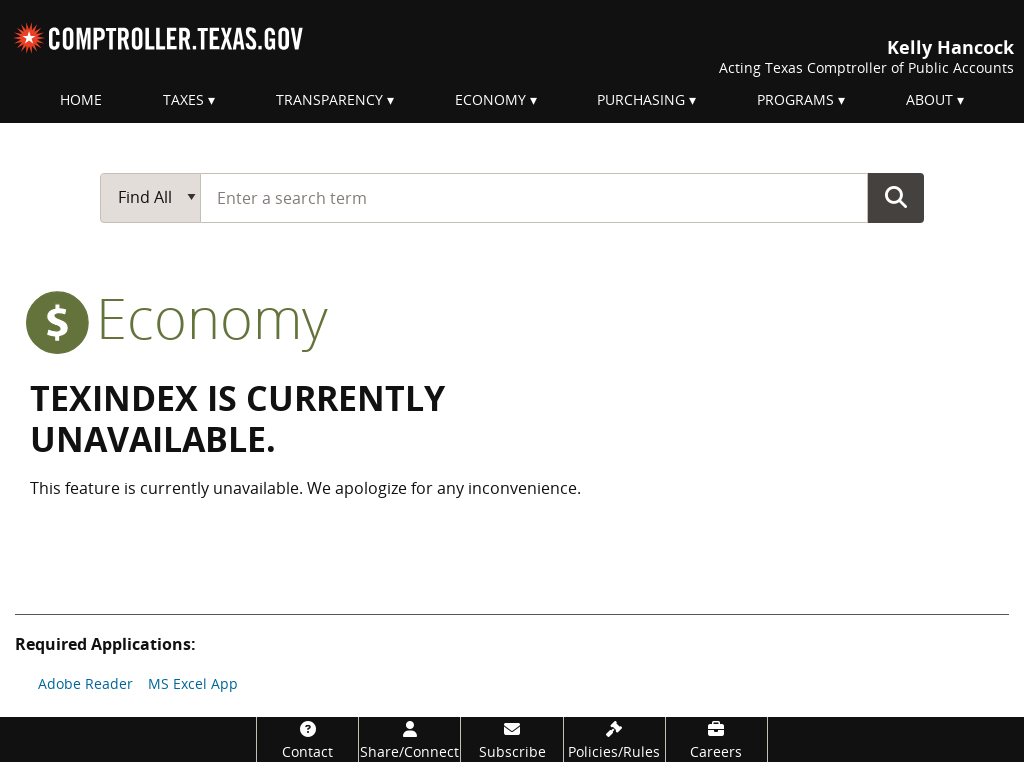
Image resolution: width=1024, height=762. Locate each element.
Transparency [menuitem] (329, 99)
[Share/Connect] (409, 739)
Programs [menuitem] (795, 99)
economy (179, 317)
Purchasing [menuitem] (641, 99)
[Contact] (307, 739)
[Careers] (716, 739)
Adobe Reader (85, 683)
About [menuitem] (929, 99)
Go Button (896, 197)
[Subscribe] (511, 739)
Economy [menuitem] (490, 99)
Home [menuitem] (81, 99)
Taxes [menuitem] (183, 99)
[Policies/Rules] (614, 739)
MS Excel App (193, 683)
